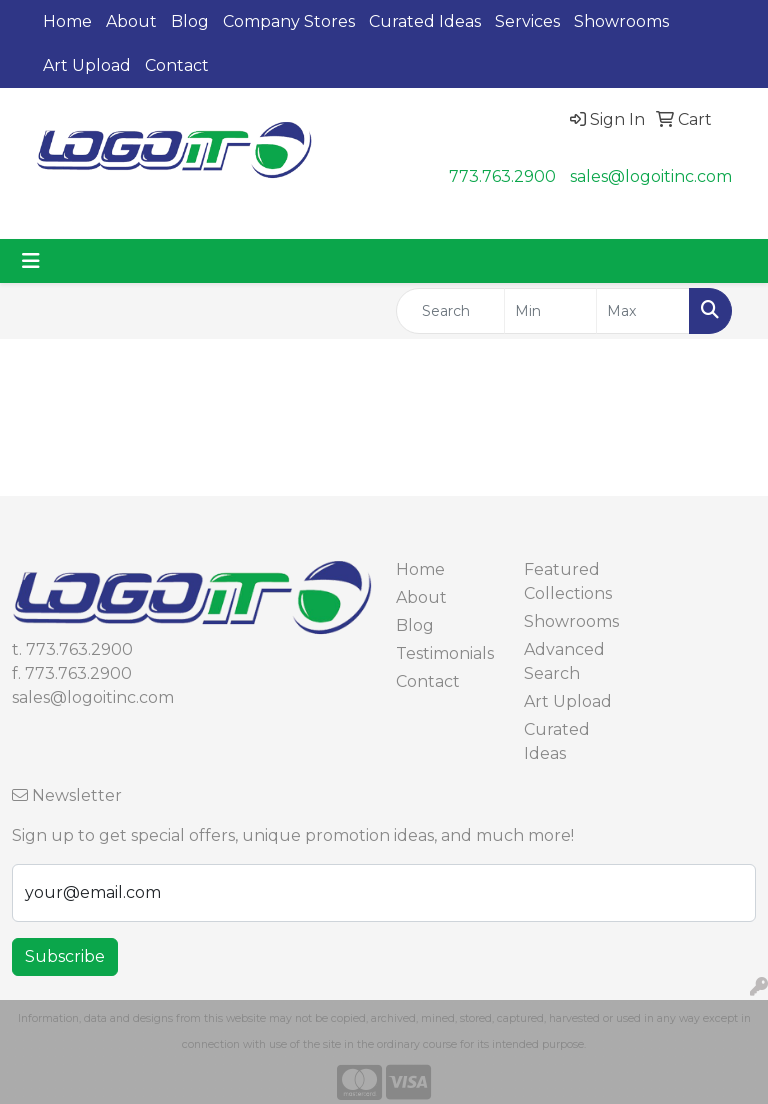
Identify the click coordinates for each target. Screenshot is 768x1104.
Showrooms (621, 21)
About (131, 21)
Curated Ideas (425, 21)
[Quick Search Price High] (643, 311)
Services (527, 21)
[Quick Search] (450, 311)
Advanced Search (564, 661)
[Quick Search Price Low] (551, 311)
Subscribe (65, 956)
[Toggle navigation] (31, 261)
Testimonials (445, 653)
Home (67, 21)
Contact (177, 65)
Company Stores (289, 21)
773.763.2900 (502, 176)
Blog (190, 21)
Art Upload (87, 65)
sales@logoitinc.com (651, 176)
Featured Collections (568, 581)
